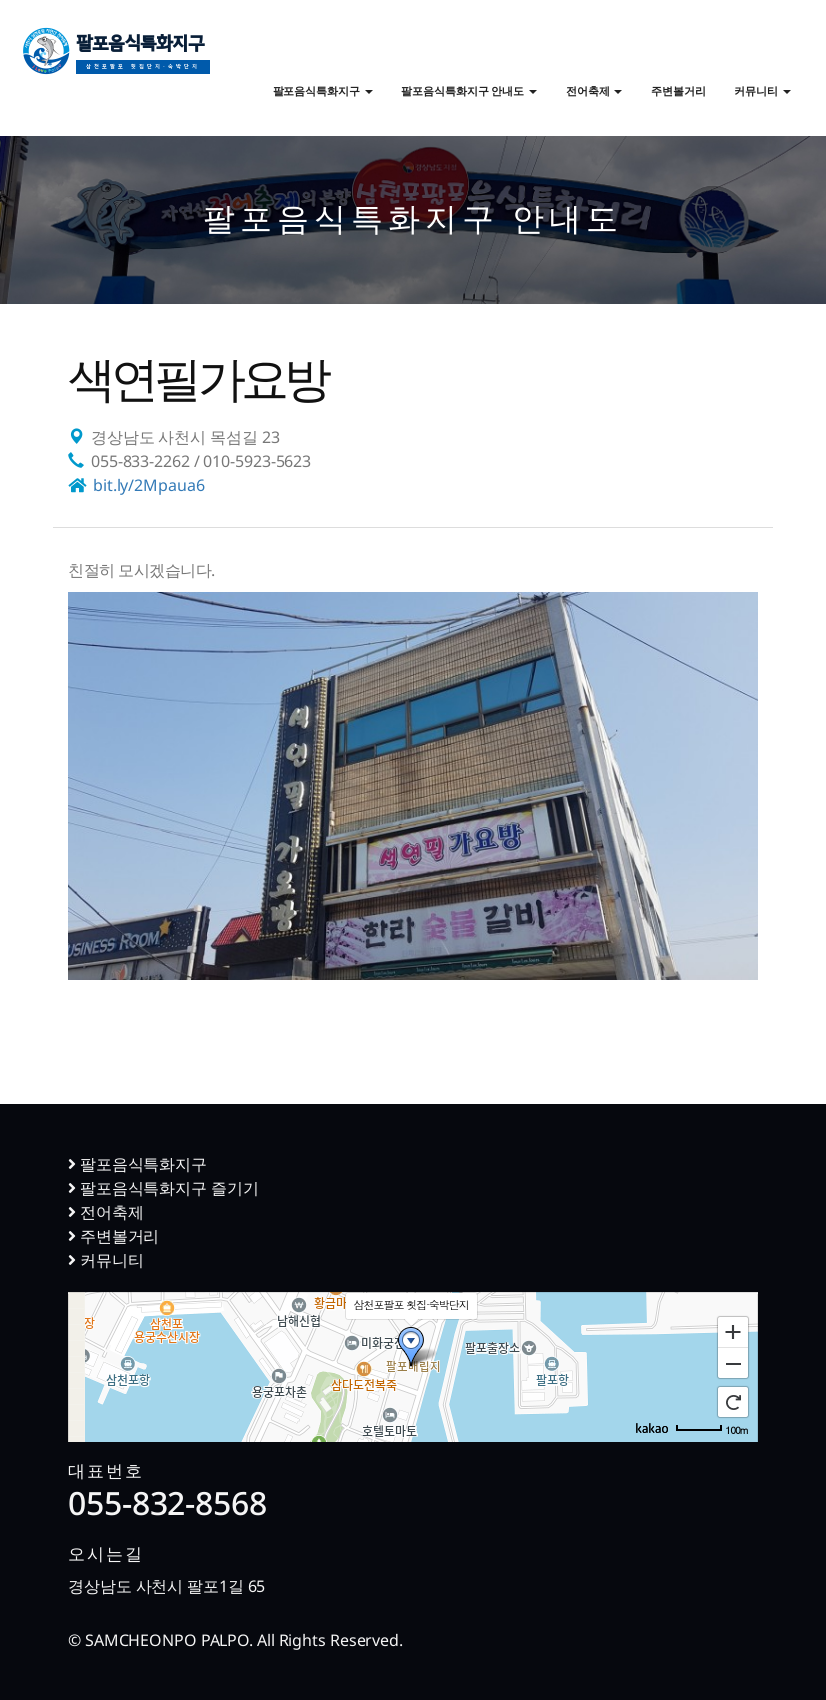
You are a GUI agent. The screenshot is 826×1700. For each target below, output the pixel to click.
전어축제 (594, 90)
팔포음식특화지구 (143, 56)
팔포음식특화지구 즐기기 (163, 1188)
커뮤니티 (762, 90)
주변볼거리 (678, 90)
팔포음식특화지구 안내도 (469, 90)
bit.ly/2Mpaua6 (149, 485)
